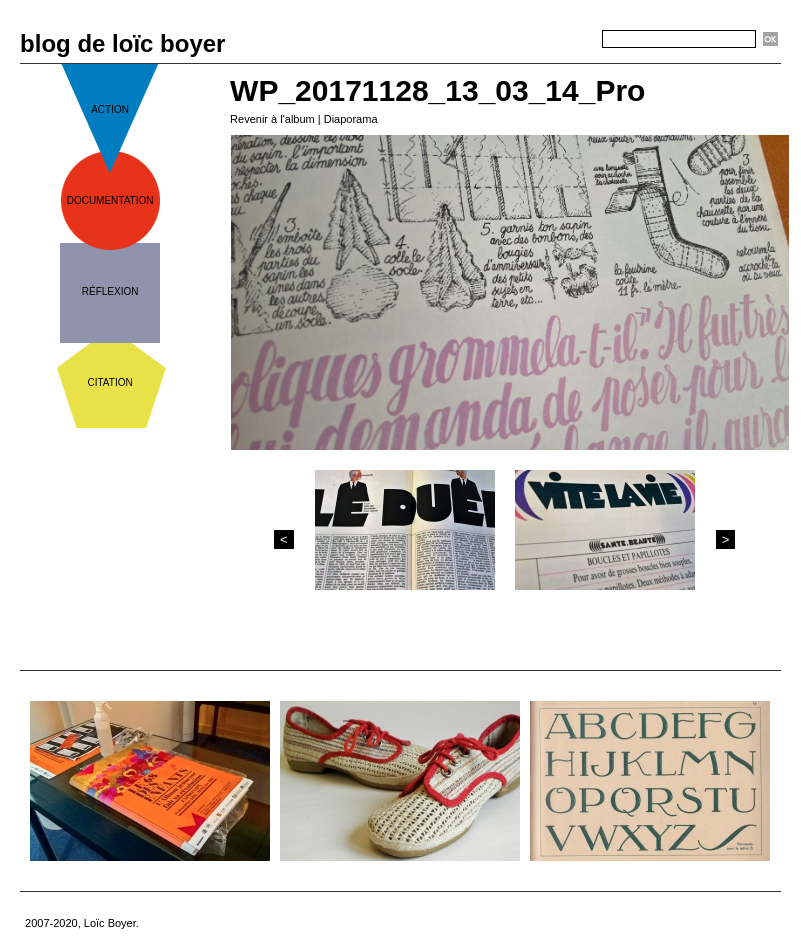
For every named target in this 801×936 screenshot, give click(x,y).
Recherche (566, 40)
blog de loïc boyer (122, 43)
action (110, 109)
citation (110, 382)
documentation (110, 200)
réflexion (110, 291)
